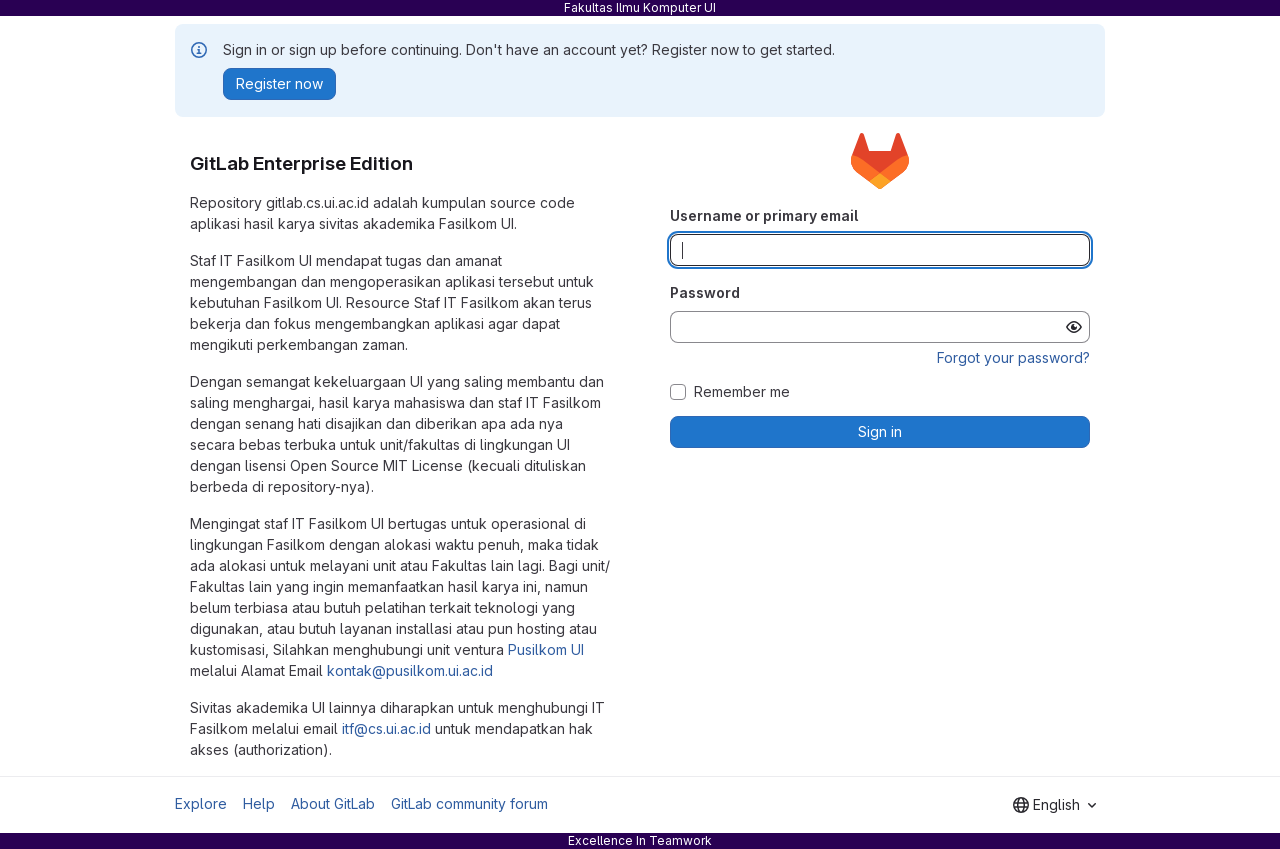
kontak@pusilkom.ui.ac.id (410, 670)
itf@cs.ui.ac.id (386, 728)
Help (259, 803)
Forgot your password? (1013, 357)
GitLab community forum (469, 803)
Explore (201, 803)
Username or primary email (764, 215)
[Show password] (1074, 327)
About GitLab (333, 803)
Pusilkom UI (546, 649)
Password (705, 292)
